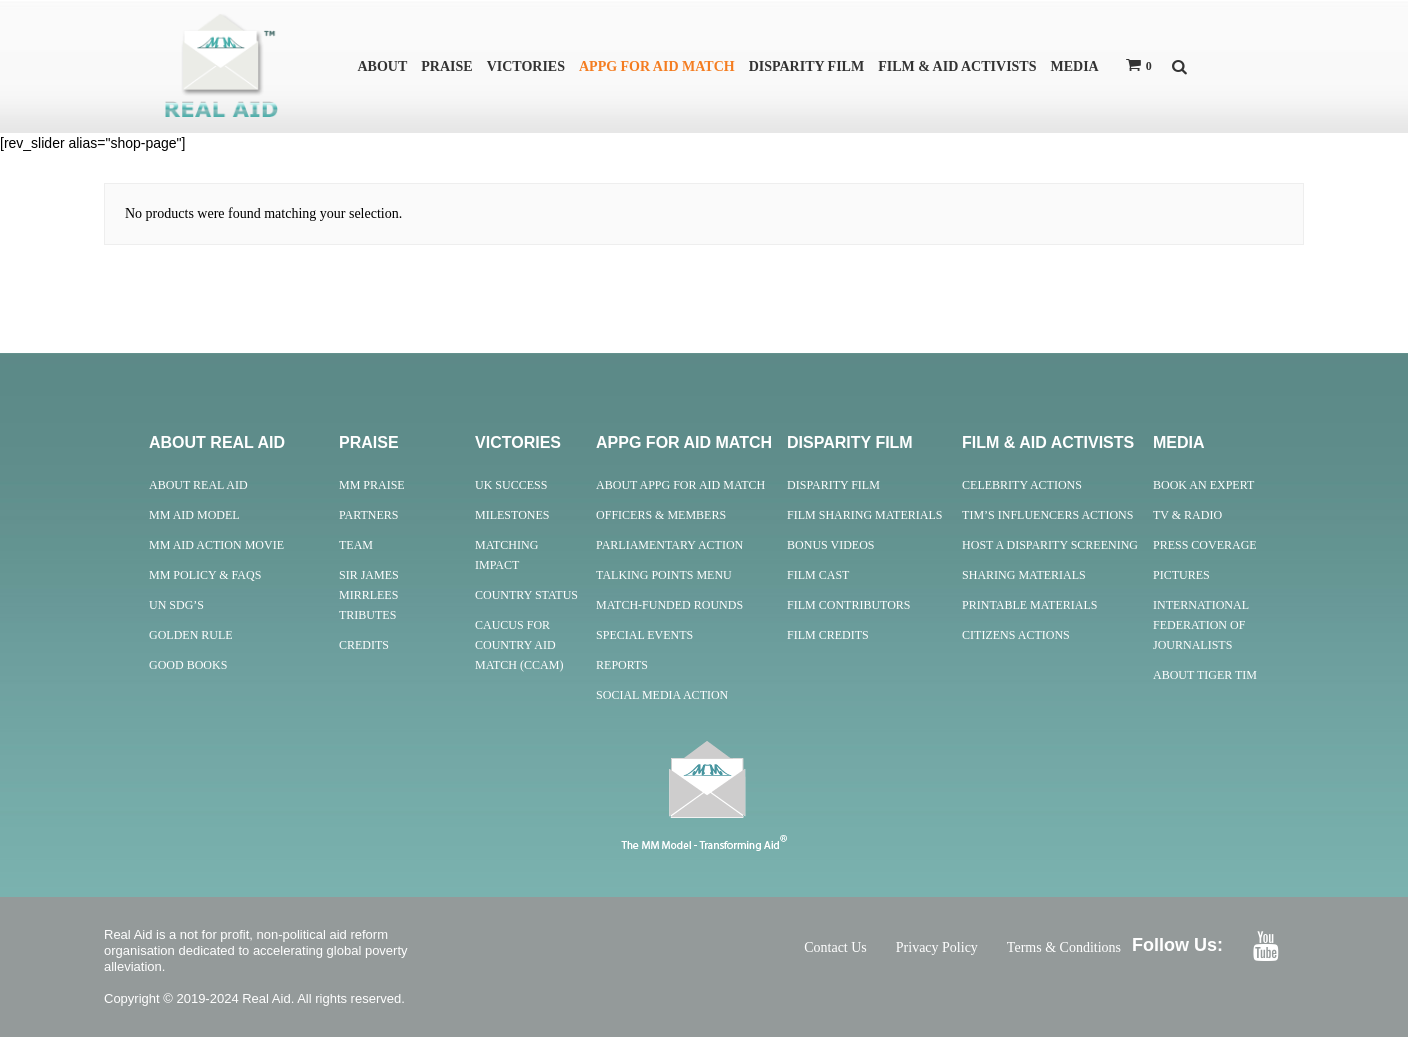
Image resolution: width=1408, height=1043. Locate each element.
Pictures (1181, 581)
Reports (622, 671)
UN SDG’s (176, 611)
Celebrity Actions (1022, 491)
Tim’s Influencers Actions (1047, 521)
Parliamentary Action (669, 551)
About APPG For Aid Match (680, 491)
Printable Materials (1029, 611)
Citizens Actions (1016, 641)
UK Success (511, 491)
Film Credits (828, 641)
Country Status (526, 601)
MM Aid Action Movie (216, 551)
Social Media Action (662, 701)
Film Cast (818, 581)
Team (356, 551)
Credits (364, 651)
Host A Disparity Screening (1050, 551)
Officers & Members (661, 521)
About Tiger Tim (1205, 681)
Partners (369, 521)
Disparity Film (833, 491)
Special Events (644, 641)
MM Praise (372, 491)
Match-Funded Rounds (669, 611)
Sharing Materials (1024, 581)
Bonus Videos (830, 551)
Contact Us (835, 953)
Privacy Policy (937, 953)
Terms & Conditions (1064, 953)
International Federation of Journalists (1201, 631)
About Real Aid (198, 491)
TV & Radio (1187, 521)
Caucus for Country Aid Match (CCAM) (519, 651)
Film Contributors (848, 611)
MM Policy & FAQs (205, 581)
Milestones (512, 521)
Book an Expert (1203, 491)
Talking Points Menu (664, 581)
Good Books (188, 671)
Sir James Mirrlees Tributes (369, 601)
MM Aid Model (194, 521)
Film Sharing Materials (864, 521)
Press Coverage (1205, 551)
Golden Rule (191, 641)
